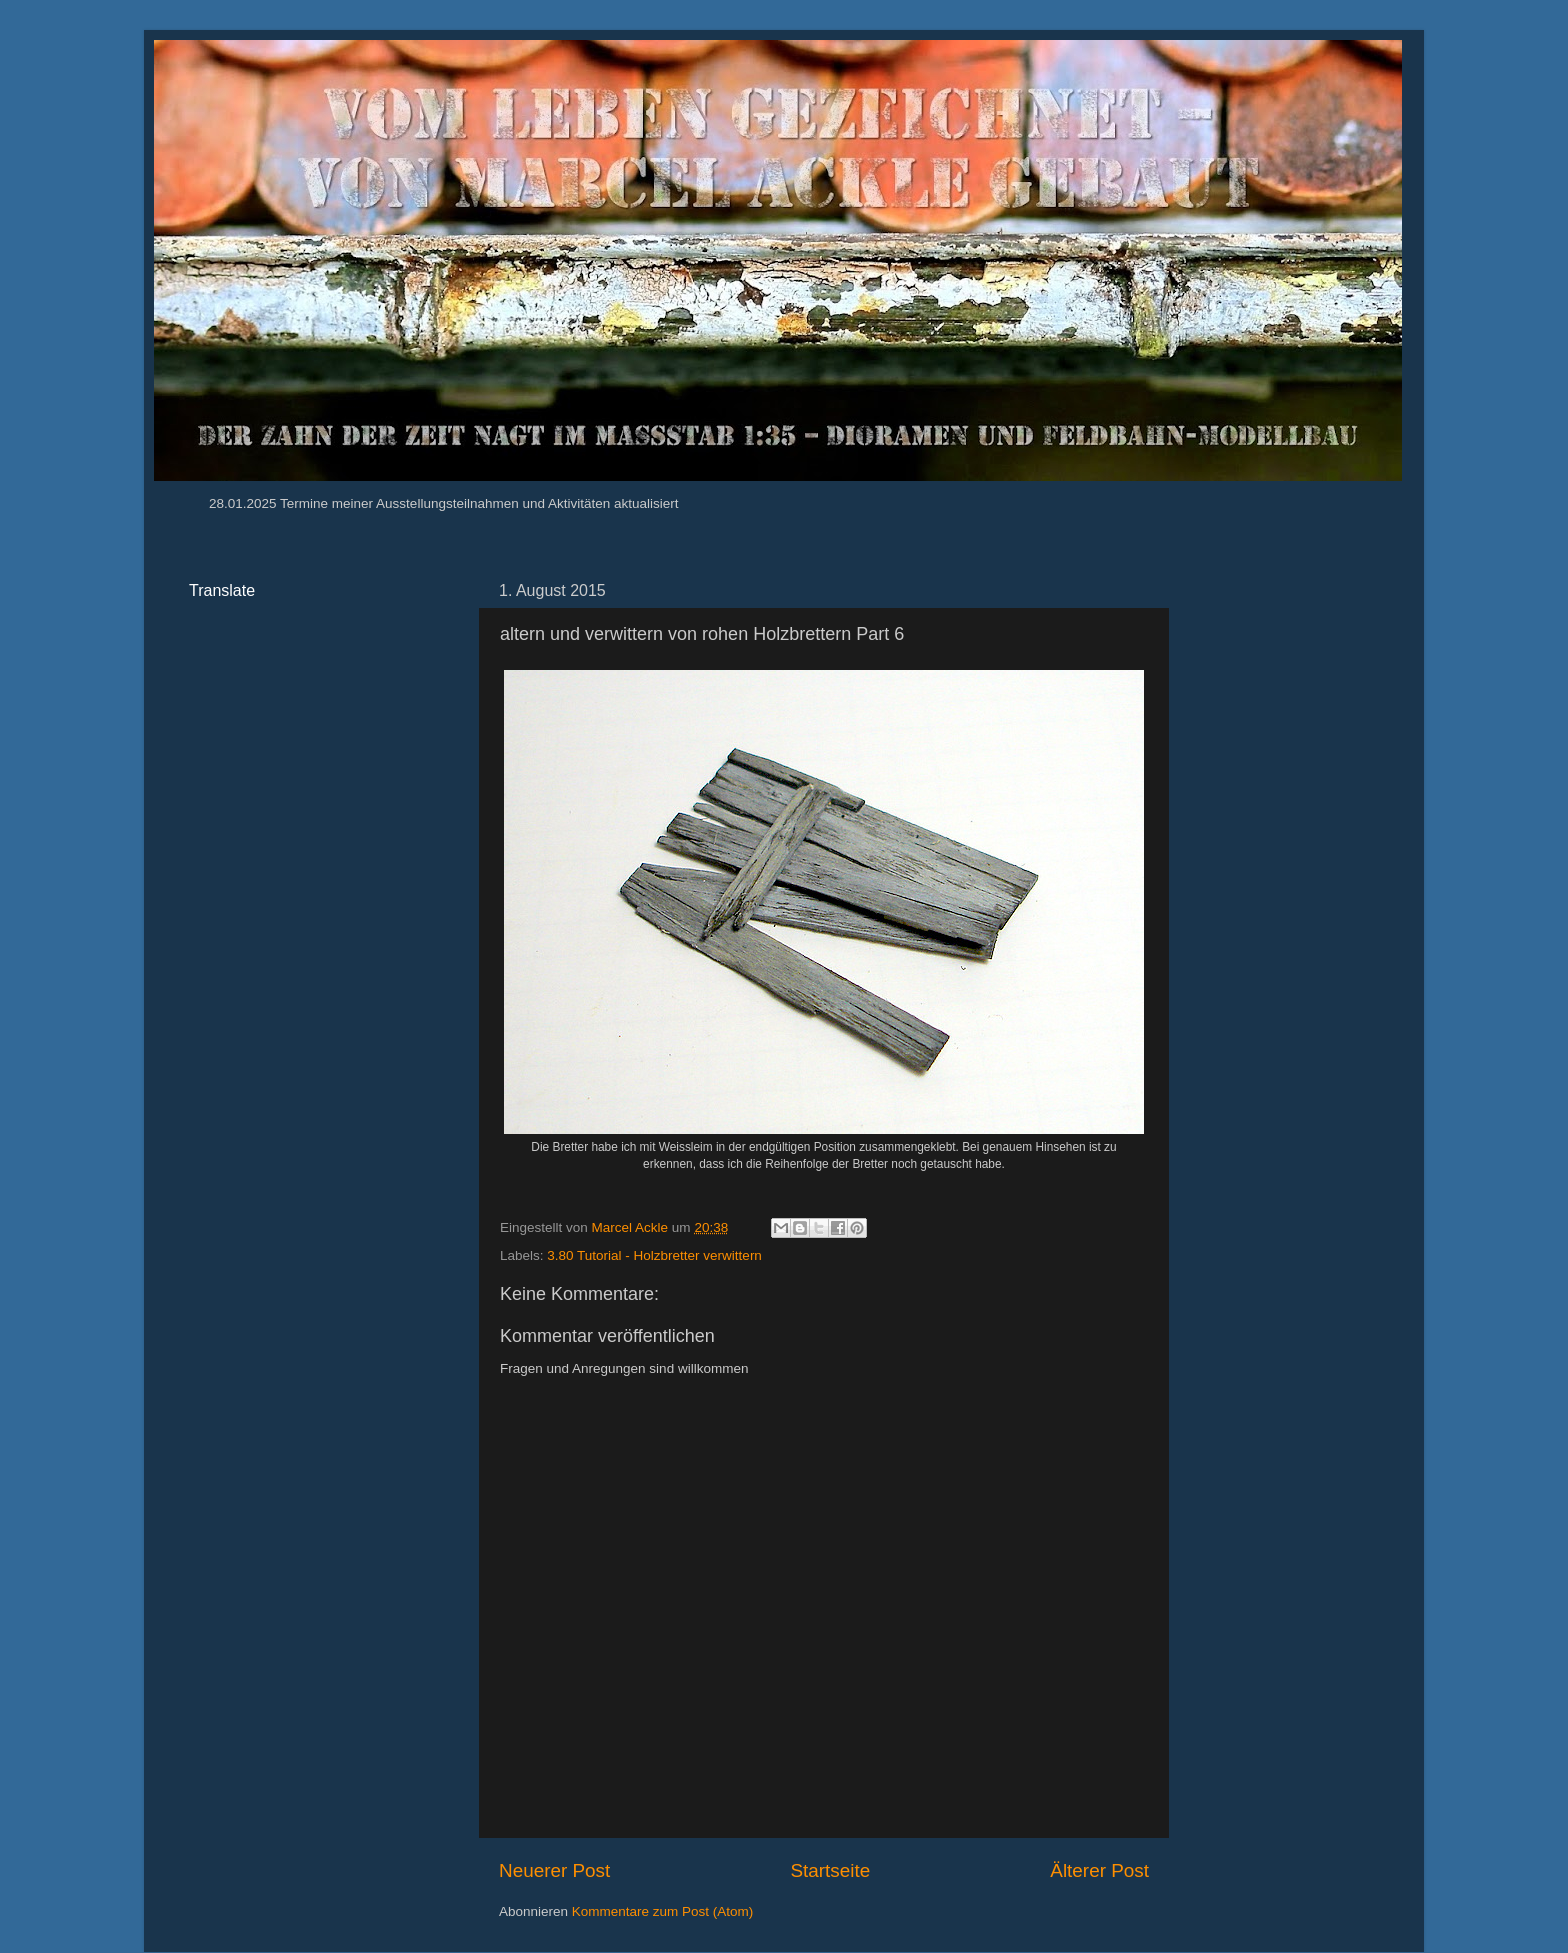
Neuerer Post (554, 1870)
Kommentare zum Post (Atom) (663, 1911)
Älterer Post (1099, 1870)
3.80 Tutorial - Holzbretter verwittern (654, 1255)
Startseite (830, 1870)
